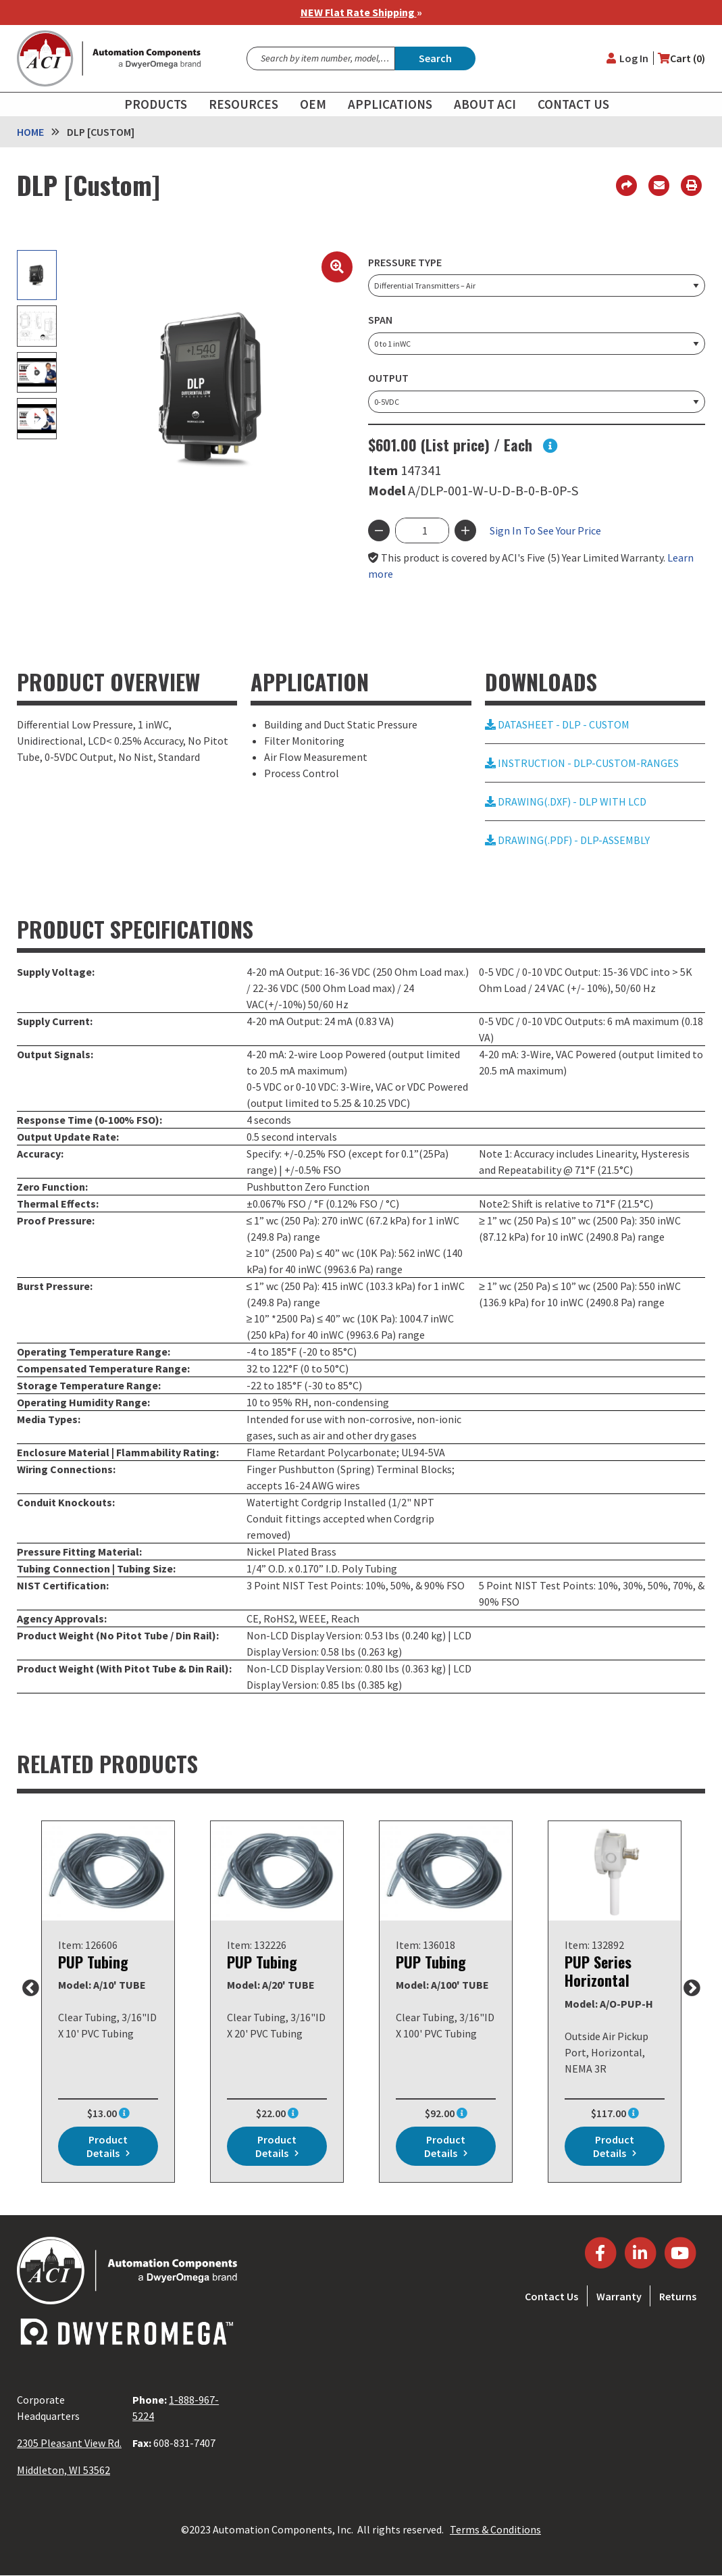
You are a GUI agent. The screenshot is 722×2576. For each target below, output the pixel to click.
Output (388, 378)
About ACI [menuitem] (485, 104)
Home (30, 132)
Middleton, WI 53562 (63, 2470)
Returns (677, 2296)
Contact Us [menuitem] (573, 104)
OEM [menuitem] (313, 104)
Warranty (619, 2296)
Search (435, 58)
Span (380, 319)
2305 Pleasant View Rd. (69, 2443)
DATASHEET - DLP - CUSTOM (557, 724)
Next (691, 1989)
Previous (30, 1989)
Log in (633, 58)
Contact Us (551, 2296)
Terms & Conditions (495, 2529)
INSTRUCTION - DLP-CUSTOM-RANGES (582, 763)
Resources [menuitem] (243, 104)
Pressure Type (405, 262)
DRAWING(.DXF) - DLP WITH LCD (565, 801)
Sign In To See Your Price (545, 530)
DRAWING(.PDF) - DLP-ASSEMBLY (567, 840)
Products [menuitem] (155, 104)
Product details (107, 2146)
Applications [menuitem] (390, 104)
